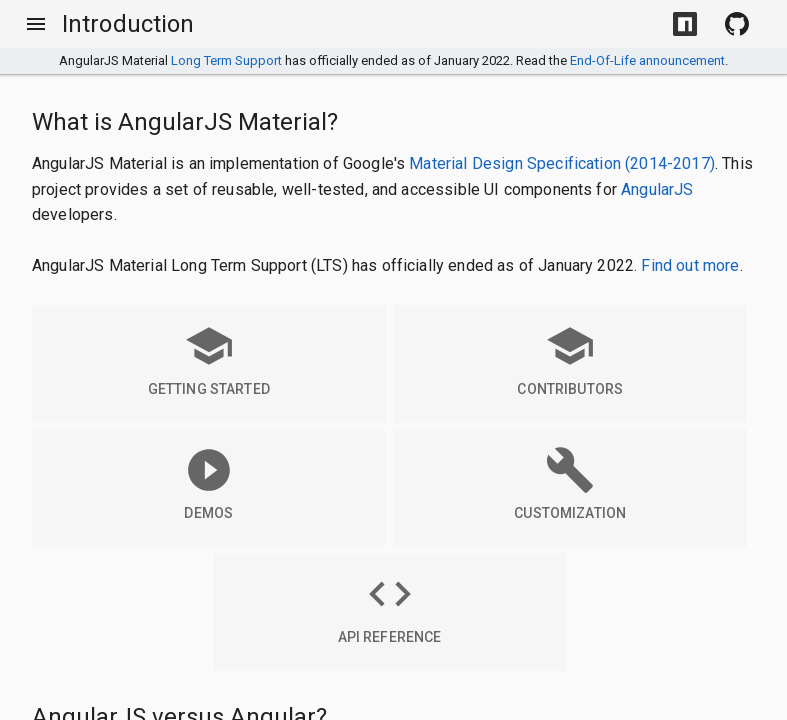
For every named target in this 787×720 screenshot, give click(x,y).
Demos (209, 483)
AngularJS (657, 189)
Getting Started (209, 359)
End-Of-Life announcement (647, 60)
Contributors (570, 359)
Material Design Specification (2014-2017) (562, 163)
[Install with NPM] (685, 24)
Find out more (690, 265)
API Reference (390, 607)
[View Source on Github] (737, 24)
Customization (570, 483)
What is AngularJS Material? (185, 122)
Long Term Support (226, 60)
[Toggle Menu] (36, 24)
